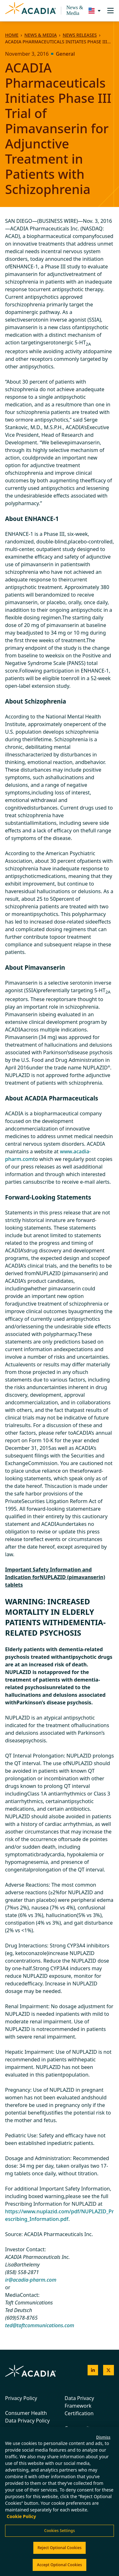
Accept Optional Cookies (59, 2564)
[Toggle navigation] (110, 10)
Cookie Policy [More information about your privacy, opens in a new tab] (21, 2516)
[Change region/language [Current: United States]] (93, 10)
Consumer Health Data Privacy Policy (27, 2417)
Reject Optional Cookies (59, 2547)
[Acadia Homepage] (30, 10)
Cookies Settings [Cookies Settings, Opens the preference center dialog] (59, 2530)
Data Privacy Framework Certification (79, 2406)
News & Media (74, 10)
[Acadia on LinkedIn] (93, 2370)
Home (11, 35)
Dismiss (103, 2437)
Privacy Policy (21, 2398)
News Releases (79, 35)
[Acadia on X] (108, 2370)
